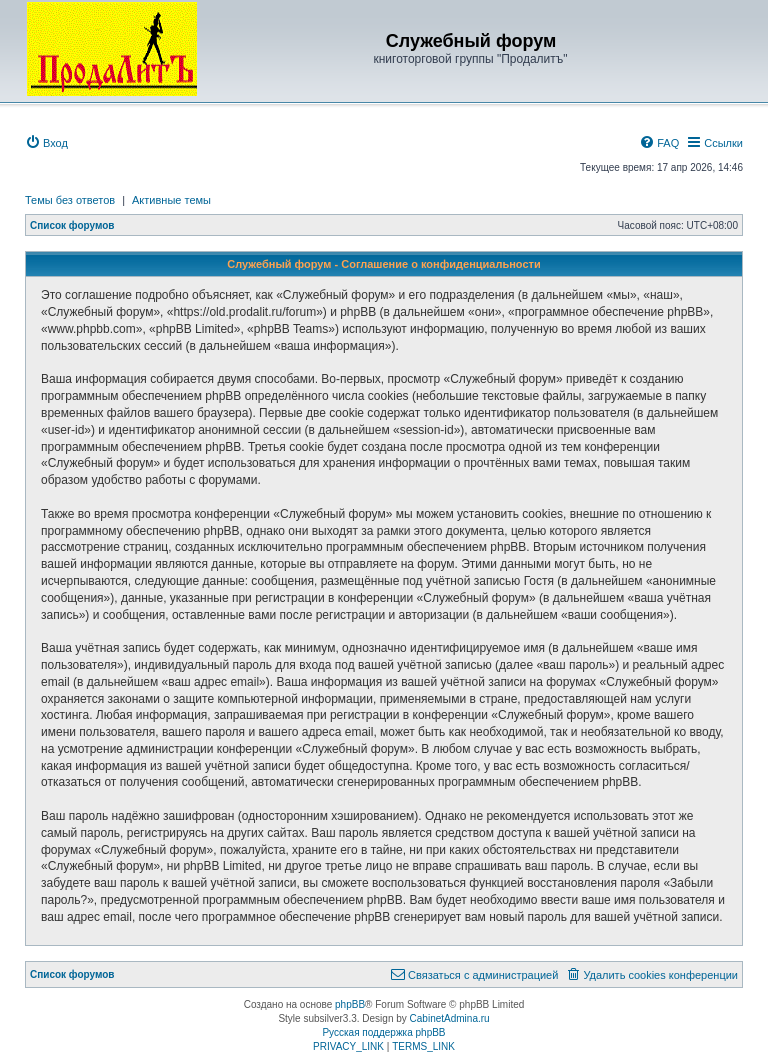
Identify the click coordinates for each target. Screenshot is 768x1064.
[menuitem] (46, 143)
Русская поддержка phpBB (383, 1032)
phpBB (350, 1004)
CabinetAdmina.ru (450, 1018)
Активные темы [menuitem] (171, 200)
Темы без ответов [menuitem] (70, 200)
